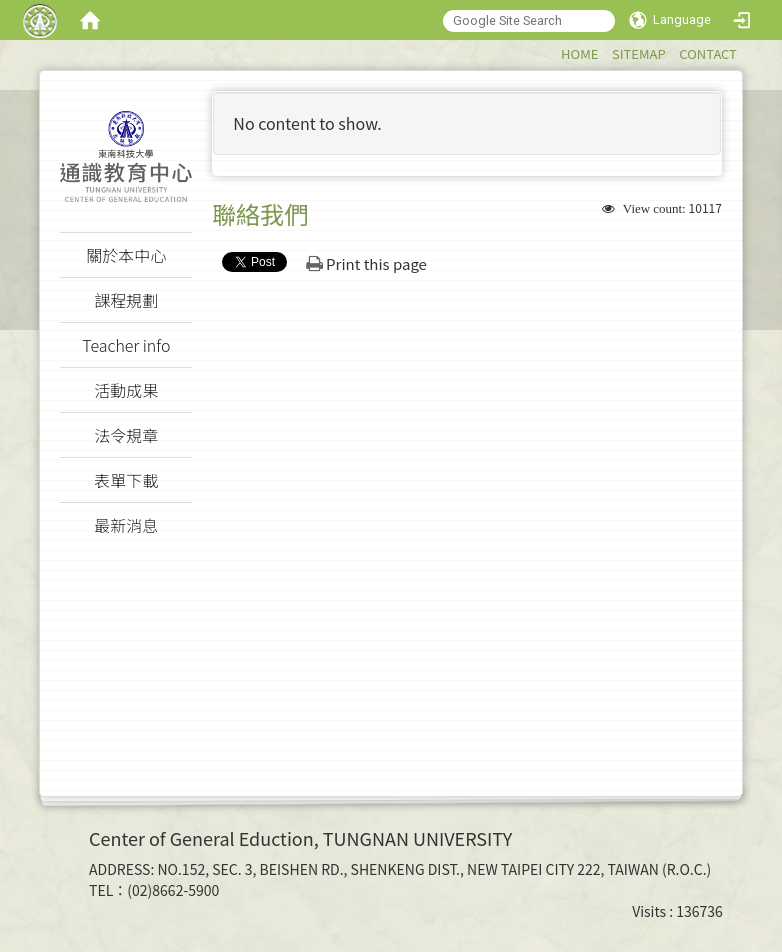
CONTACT (708, 53)
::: (551, 50)
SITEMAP (639, 53)
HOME (579, 53)
